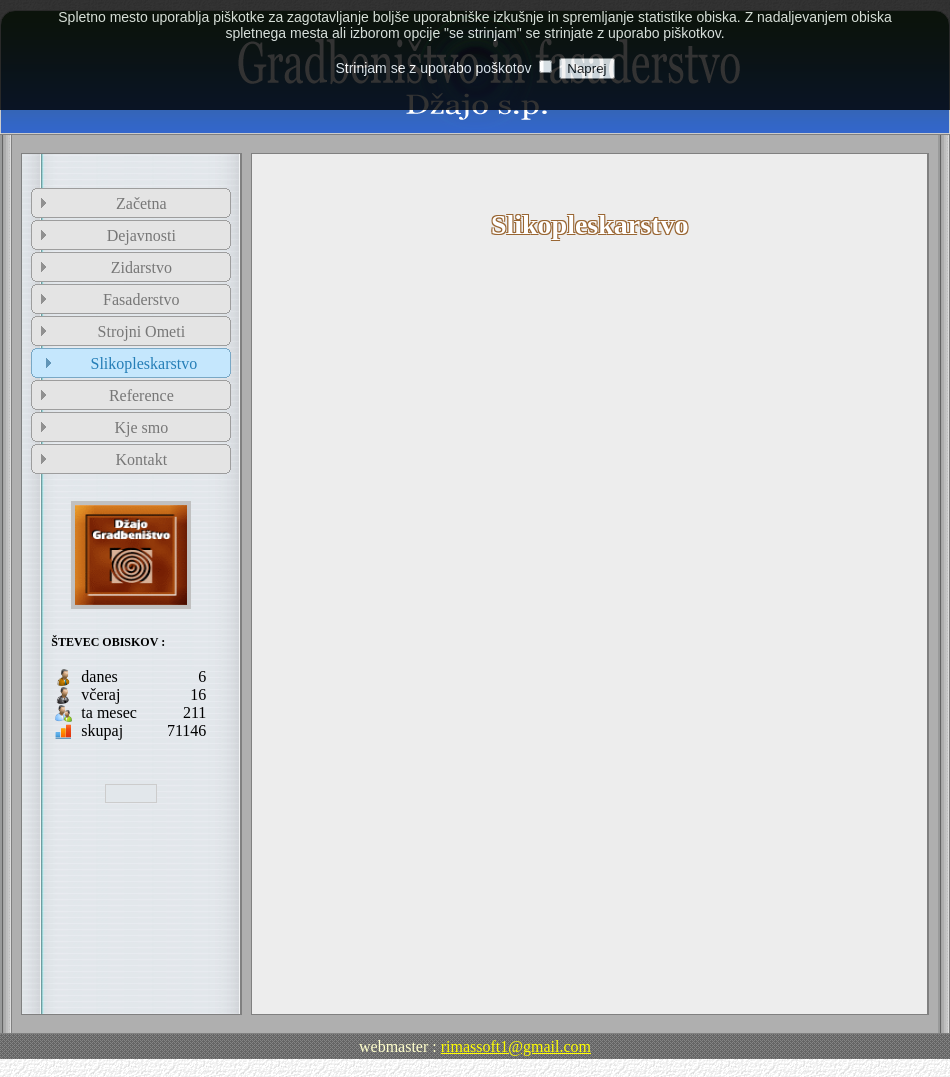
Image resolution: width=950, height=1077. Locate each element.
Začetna (141, 203)
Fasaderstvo (141, 299)
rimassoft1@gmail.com (516, 1046)
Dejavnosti (141, 235)
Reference (141, 395)
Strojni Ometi (142, 331)
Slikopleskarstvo (143, 363)
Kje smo (141, 427)
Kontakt (142, 459)
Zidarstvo (141, 267)
